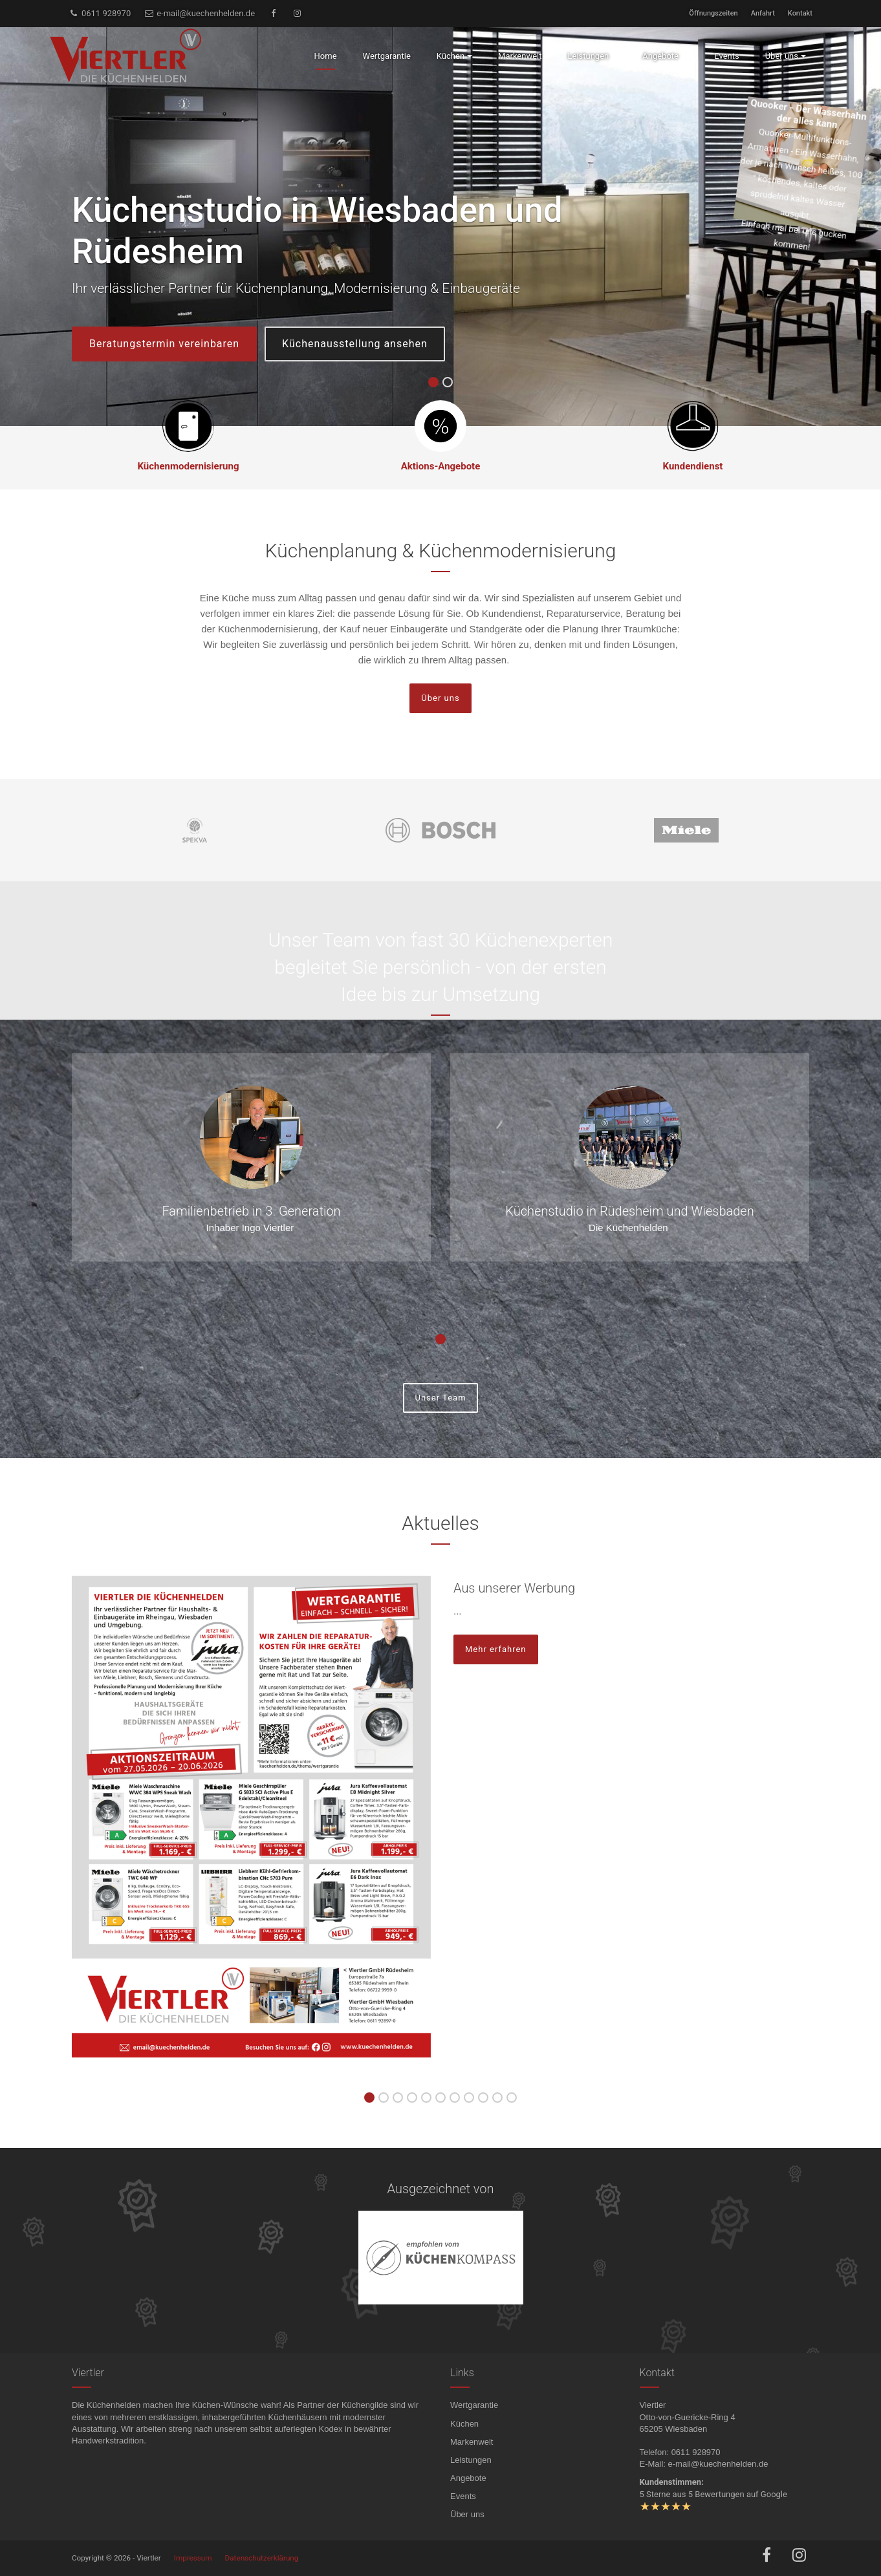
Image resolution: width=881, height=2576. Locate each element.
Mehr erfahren (496, 1649)
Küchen (464, 2424)
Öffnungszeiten (713, 13)
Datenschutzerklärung (262, 2557)
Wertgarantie (474, 2405)
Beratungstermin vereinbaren (164, 344)
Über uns (440, 698)
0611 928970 (100, 13)
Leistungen (471, 2460)
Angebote (468, 2478)
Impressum (193, 2557)
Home (325, 56)
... (457, 1610)
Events (463, 2496)
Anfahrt (763, 13)
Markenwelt (471, 2442)
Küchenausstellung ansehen (355, 344)
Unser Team (440, 1397)
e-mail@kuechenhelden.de (199, 13)
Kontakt (800, 13)
